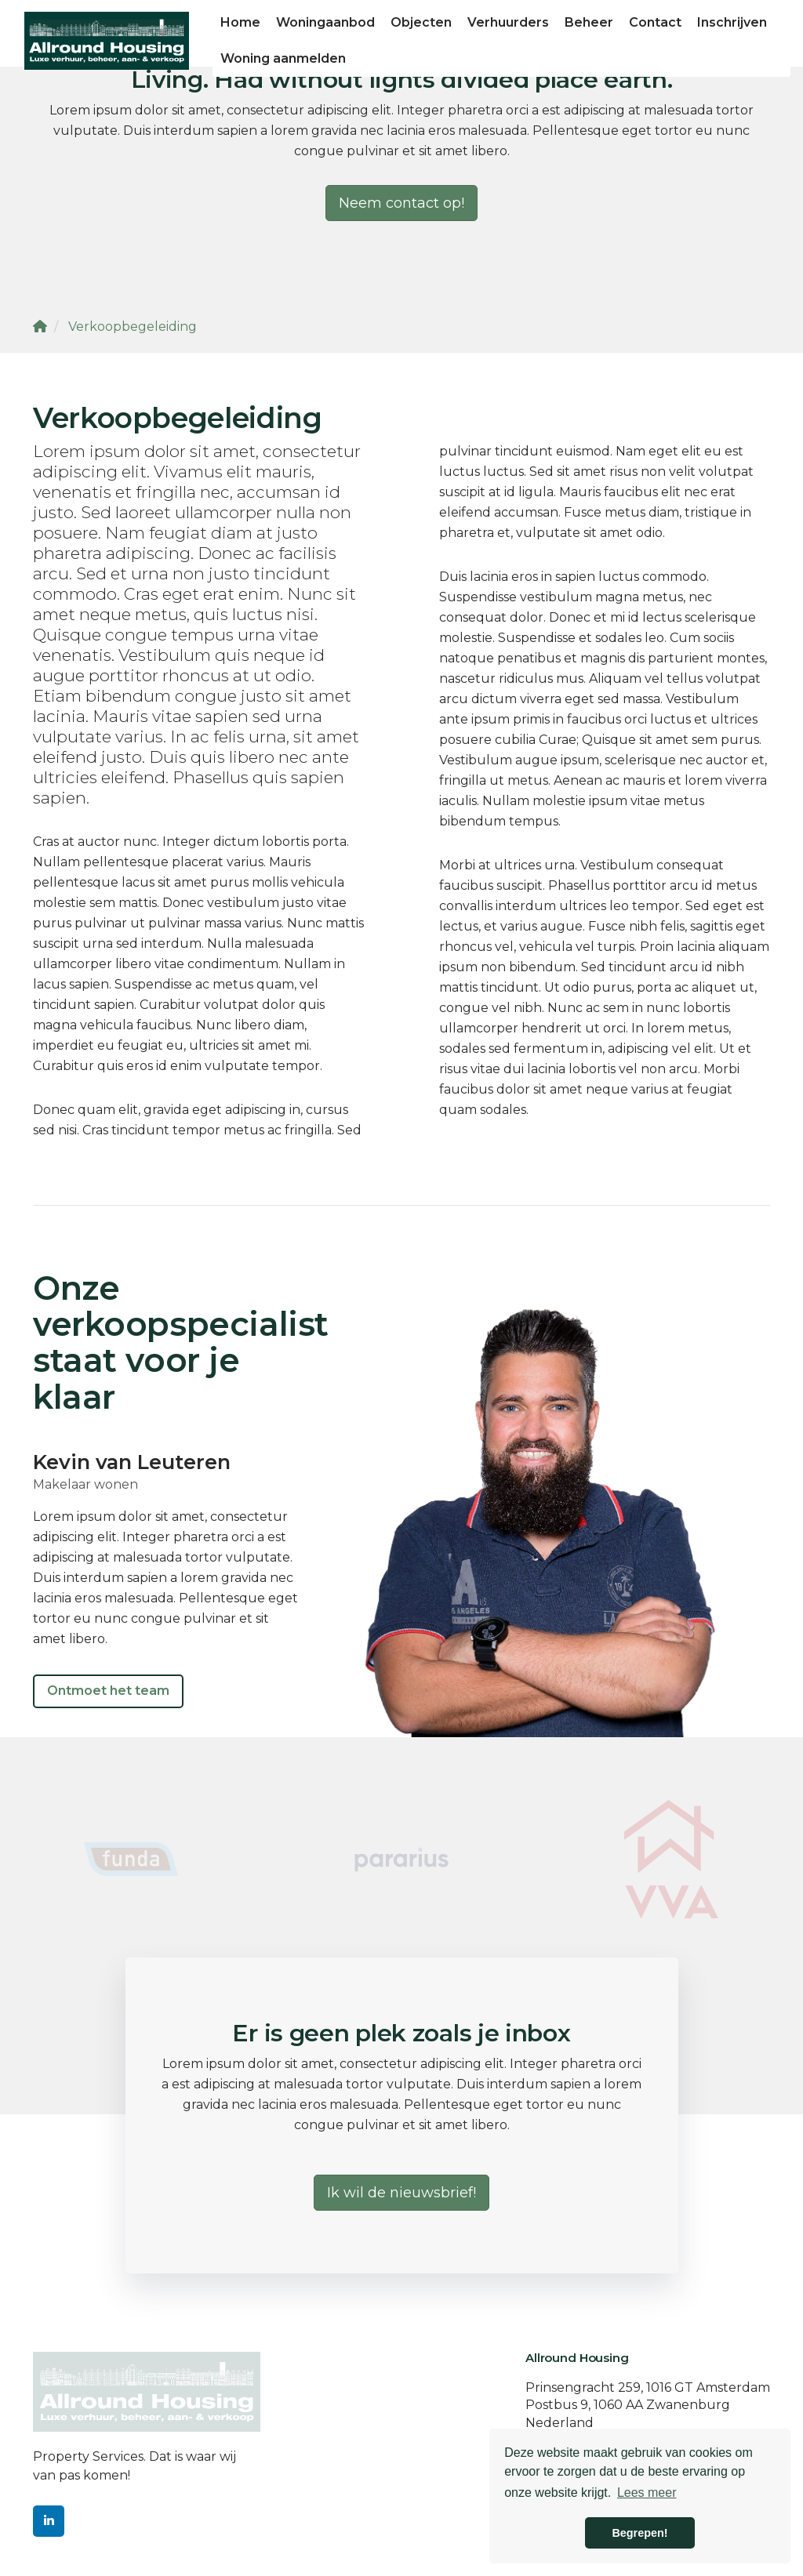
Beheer (589, 22)
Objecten (421, 22)
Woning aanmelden (283, 58)
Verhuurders (508, 22)
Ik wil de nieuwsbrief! (401, 2192)
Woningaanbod (325, 22)
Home (240, 22)
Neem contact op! (401, 203)
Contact (655, 22)
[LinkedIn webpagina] (48, 2521)
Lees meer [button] (647, 2492)
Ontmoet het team (108, 1690)
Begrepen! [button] (639, 2533)
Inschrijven (732, 22)
